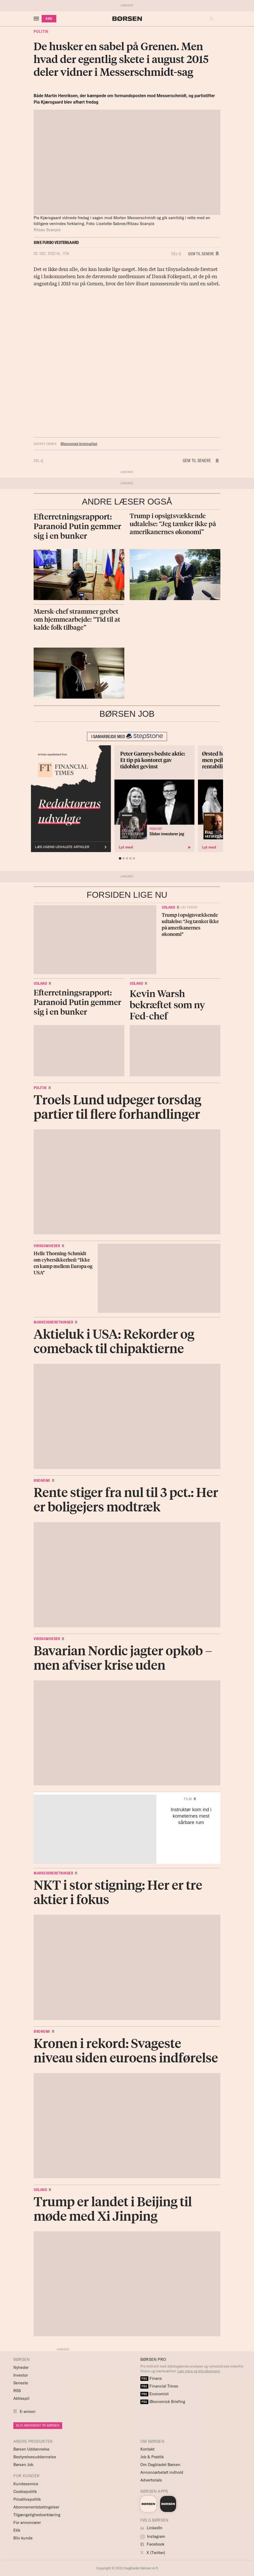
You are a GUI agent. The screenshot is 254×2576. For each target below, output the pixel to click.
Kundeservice (25, 2483)
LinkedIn (151, 2527)
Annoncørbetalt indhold (161, 2472)
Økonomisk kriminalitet (79, 444)
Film (188, 1799)
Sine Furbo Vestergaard (56, 242)
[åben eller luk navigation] (37, 18)
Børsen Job (23, 2464)
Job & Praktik (152, 2456)
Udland (168, 907)
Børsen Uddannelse (31, 2449)
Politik (41, 31)
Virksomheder (47, 1245)
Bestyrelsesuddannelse (34, 2456)
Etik (16, 2530)
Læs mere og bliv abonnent (198, 2371)
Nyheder (21, 2367)
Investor (20, 2375)
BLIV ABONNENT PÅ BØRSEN (37, 2425)
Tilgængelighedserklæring (36, 2514)
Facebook (152, 2544)
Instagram (152, 2536)
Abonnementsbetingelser (36, 2507)
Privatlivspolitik (27, 2499)
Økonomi (42, 1480)
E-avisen (27, 2411)
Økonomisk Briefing (162, 2401)
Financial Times (159, 2386)
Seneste (20, 2382)
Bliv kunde (23, 2537)
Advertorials (151, 2480)
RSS (17, 2390)
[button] (212, 18)
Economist (154, 2393)
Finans (151, 2378)
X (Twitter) (152, 2552)
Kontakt (147, 2449)
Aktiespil (21, 2398)
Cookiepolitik (25, 2491)
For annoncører (27, 2522)
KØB (49, 19)
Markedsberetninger (53, 1322)
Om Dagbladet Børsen (160, 2464)
